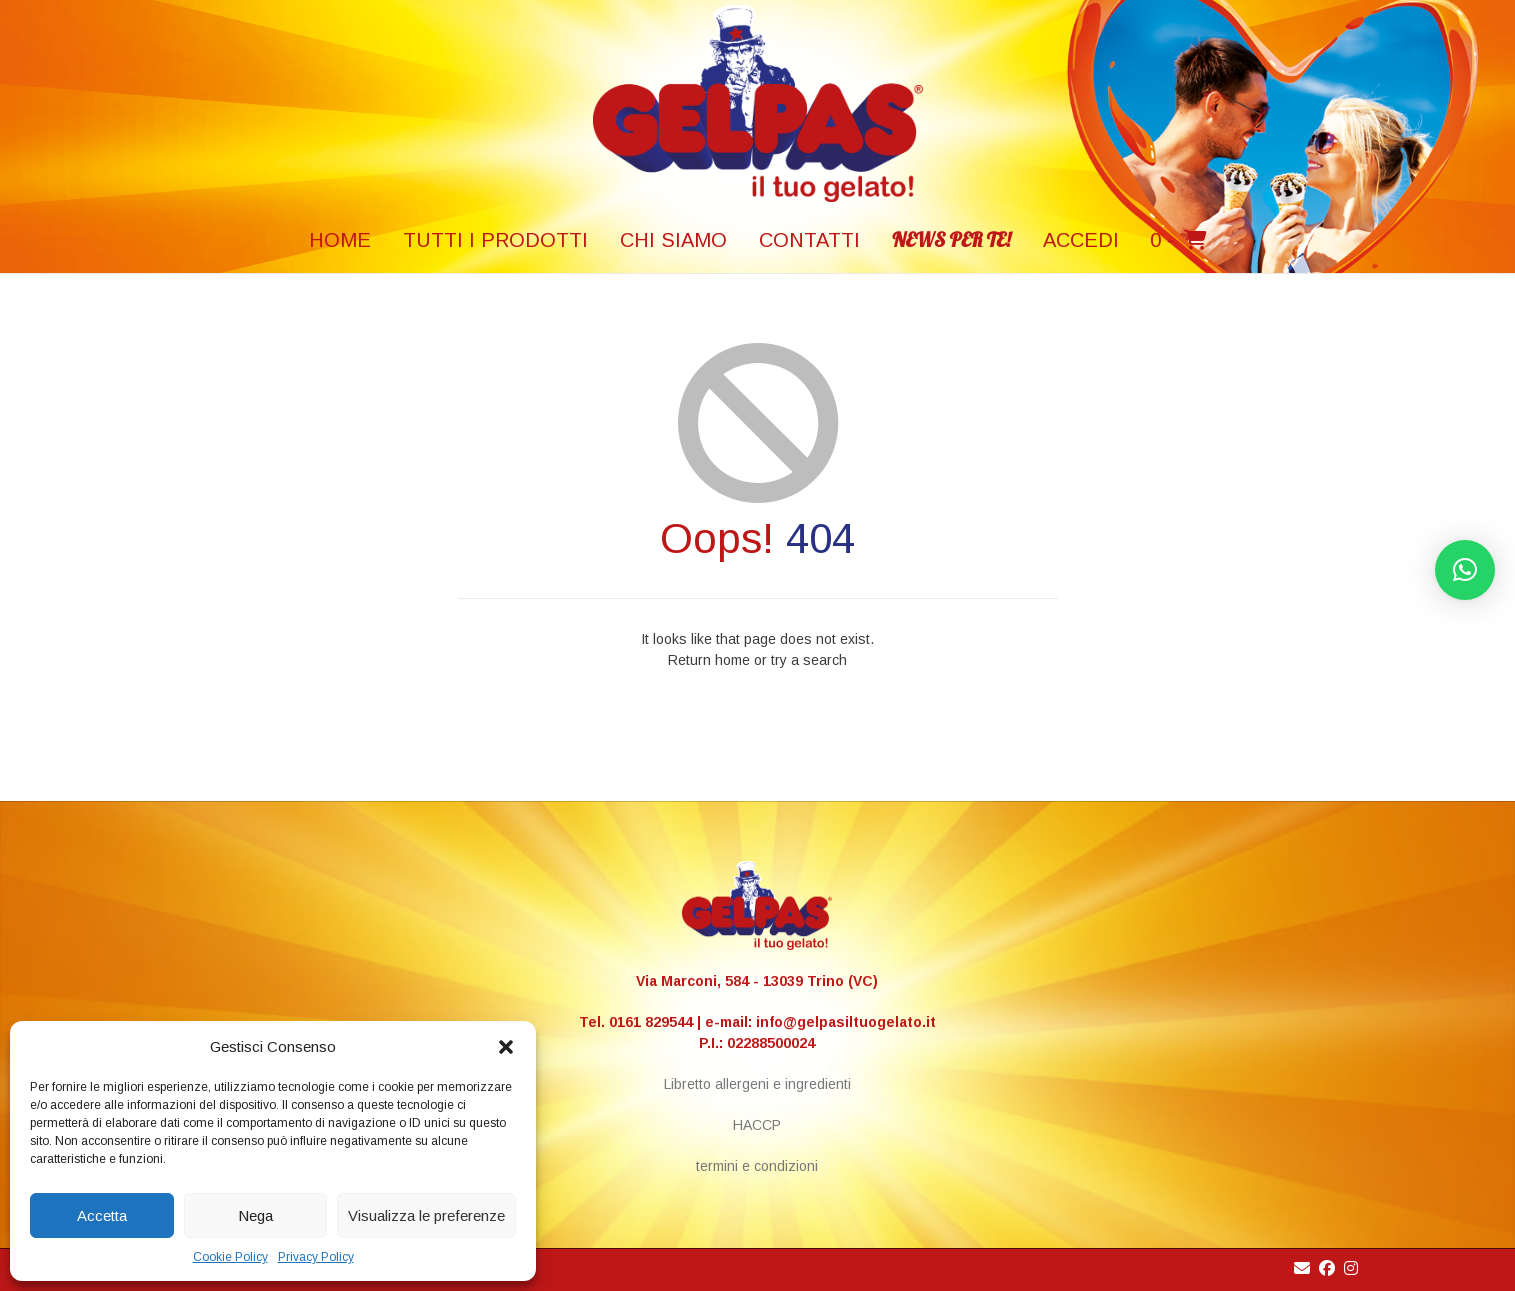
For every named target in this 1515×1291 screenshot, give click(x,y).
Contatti (809, 240)
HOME (340, 240)
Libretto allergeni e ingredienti (757, 1084)
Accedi (1081, 240)
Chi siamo (673, 240)
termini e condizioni (757, 1166)
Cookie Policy (230, 1257)
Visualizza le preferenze (426, 1215)
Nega (255, 1215)
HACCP (757, 1125)
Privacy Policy (316, 1257)
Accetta (102, 1215)
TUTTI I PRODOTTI (495, 240)
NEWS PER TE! (951, 239)
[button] (506, 1047)
